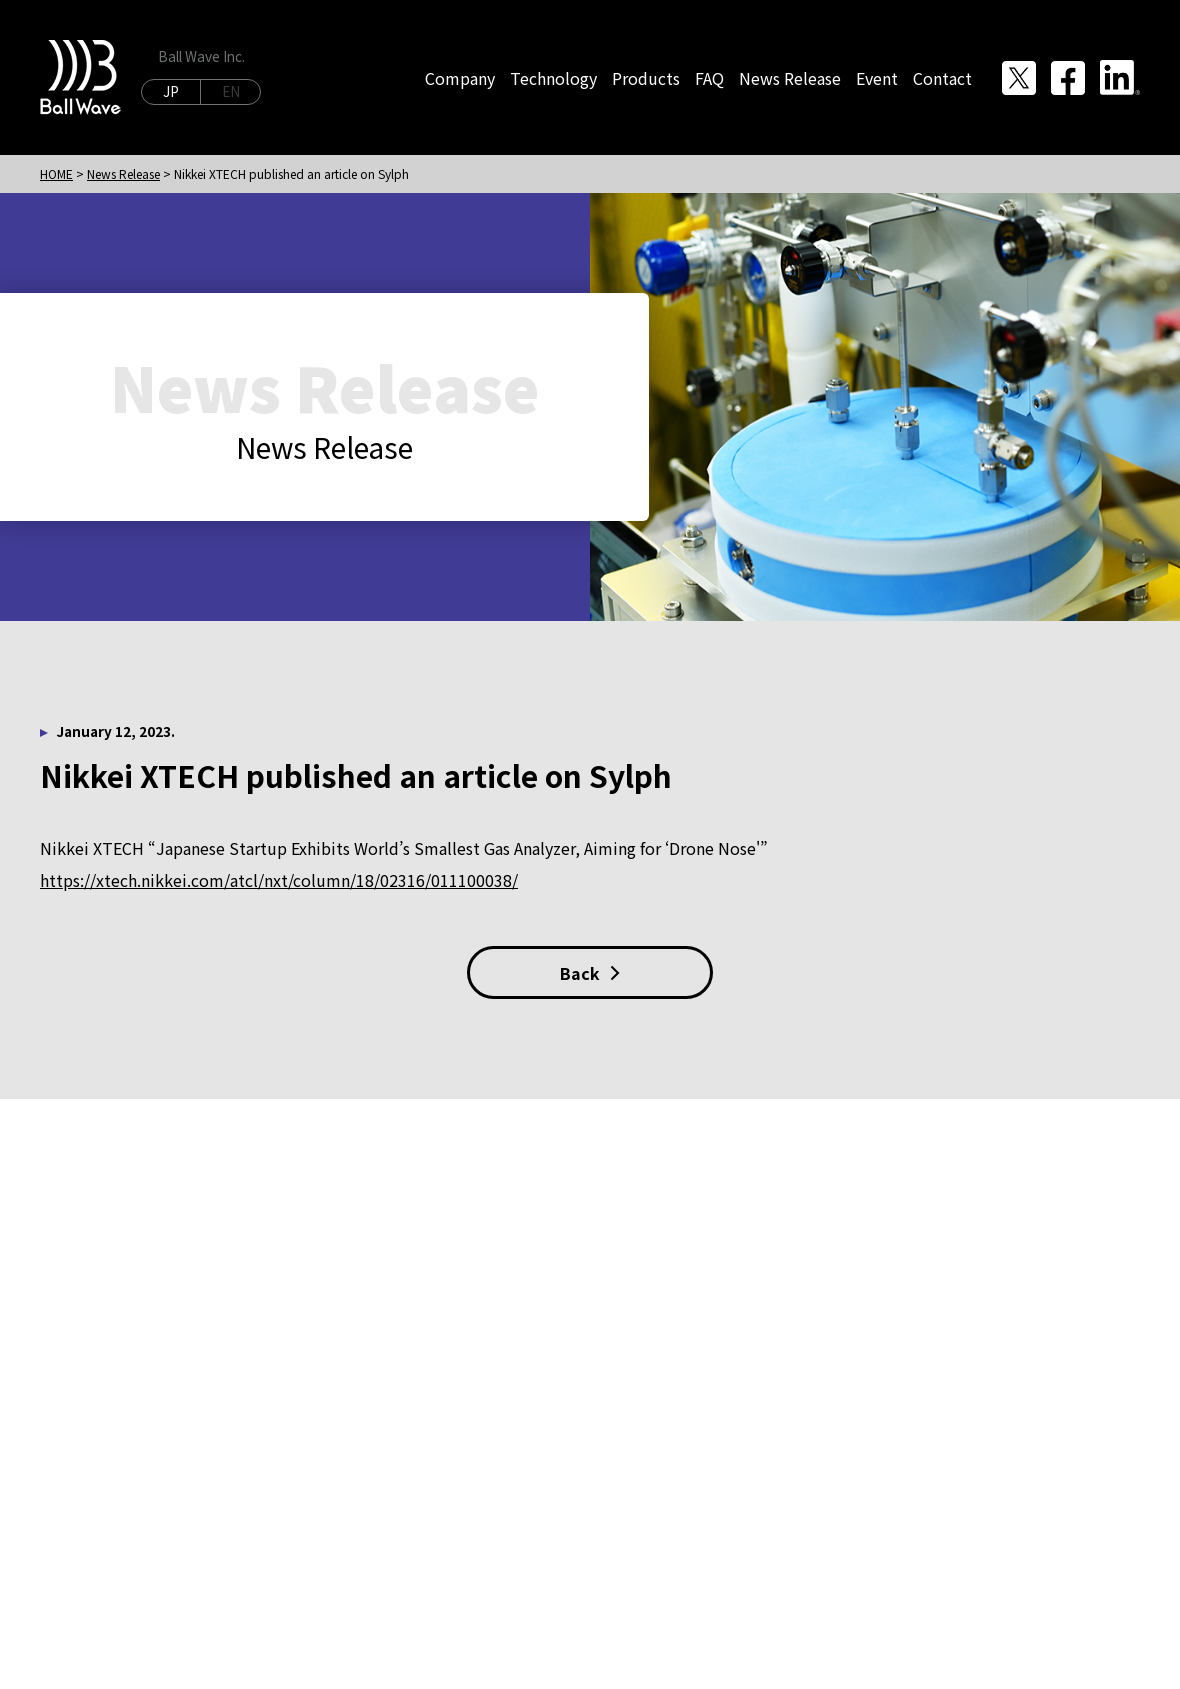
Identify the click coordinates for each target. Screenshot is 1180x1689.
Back (590, 973)
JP (171, 91)
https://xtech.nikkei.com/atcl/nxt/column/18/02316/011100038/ (279, 880)
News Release (123, 173)
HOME (56, 173)
